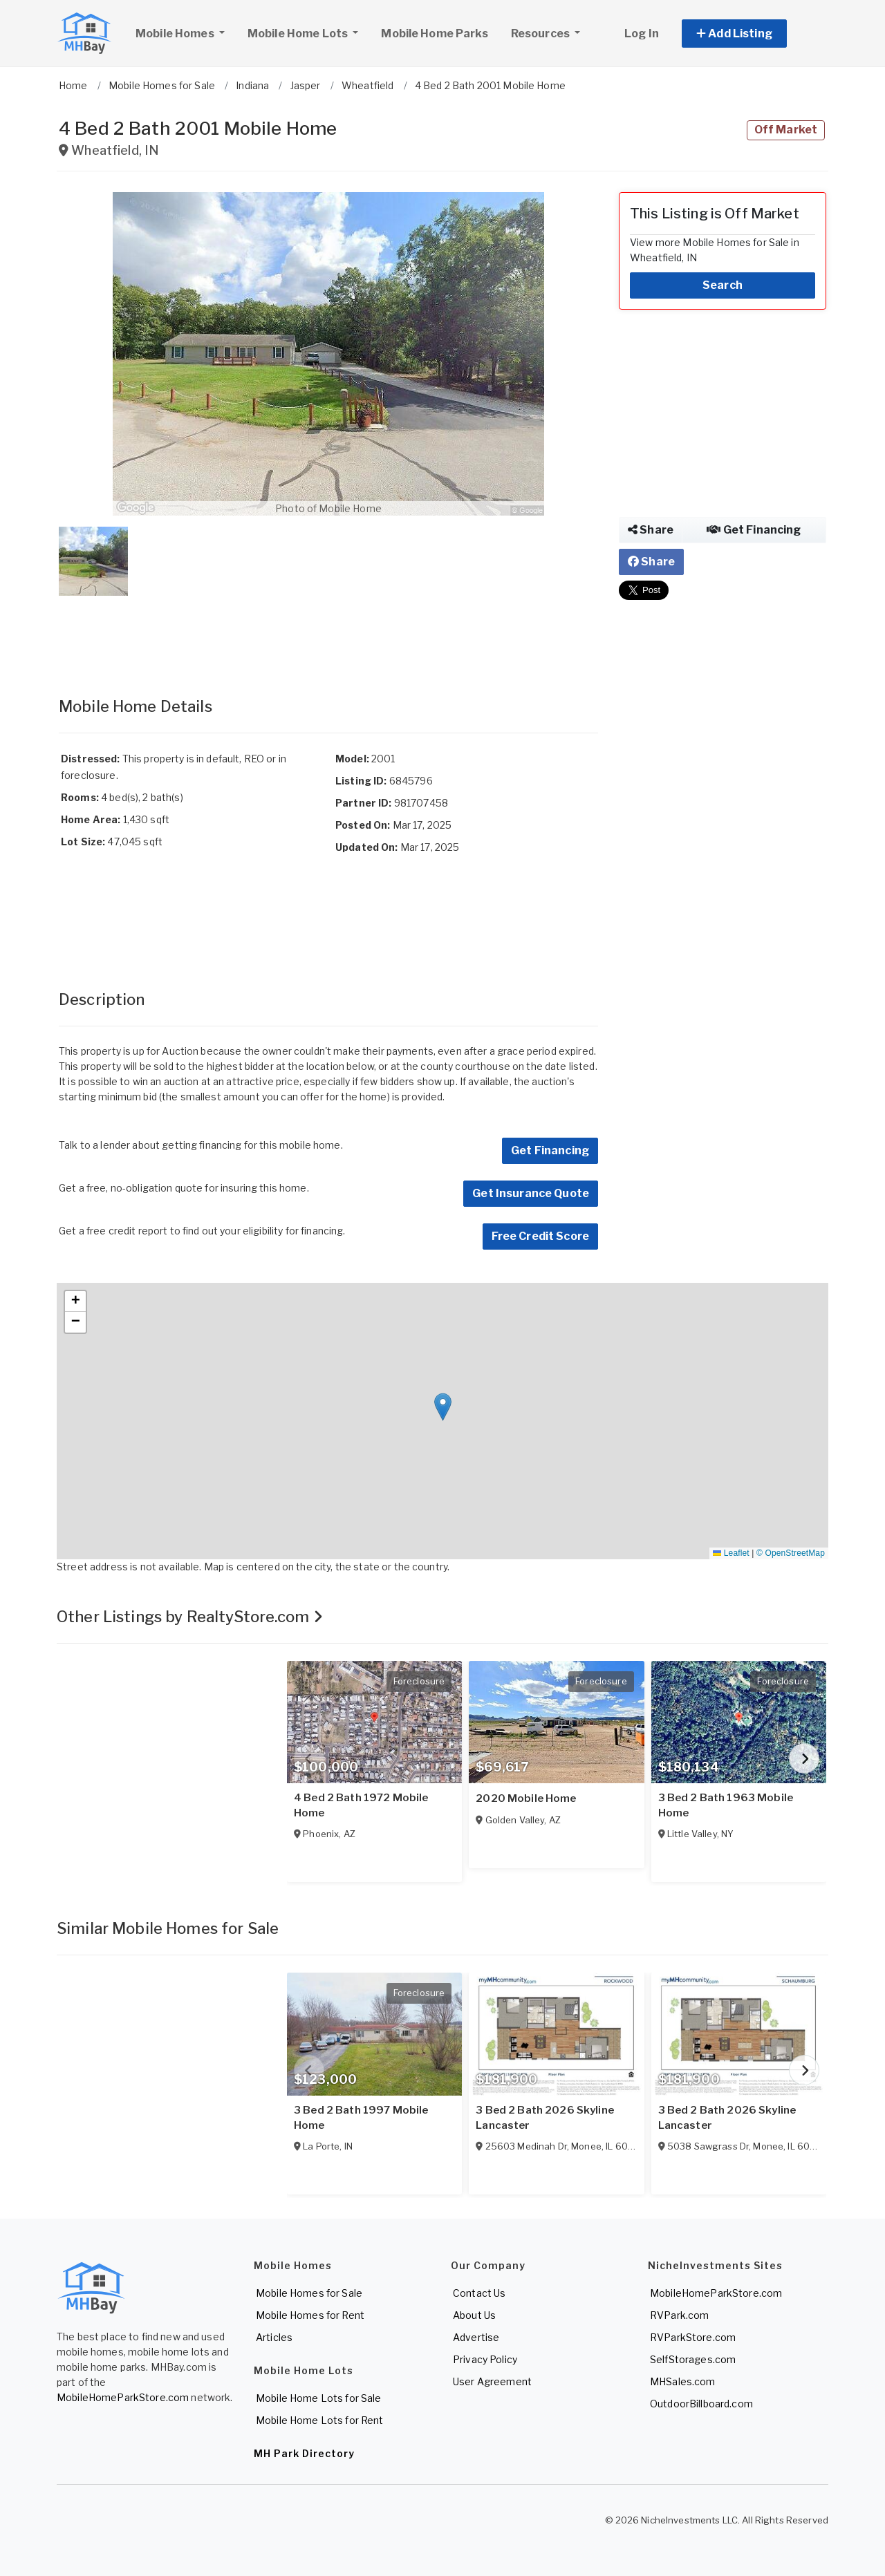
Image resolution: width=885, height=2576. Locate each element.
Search (722, 285)
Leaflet (731, 1553)
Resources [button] (541, 33)
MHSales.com (683, 2381)
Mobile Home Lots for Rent (320, 2420)
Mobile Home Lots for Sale (319, 2398)
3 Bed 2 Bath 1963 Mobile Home (725, 1805)
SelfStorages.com (693, 2359)
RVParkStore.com (693, 2337)
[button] (749, 33)
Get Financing (550, 1150)
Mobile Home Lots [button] (299, 33)
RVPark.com (679, 2315)
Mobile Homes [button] (185, 31)
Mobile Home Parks (434, 33)
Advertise (476, 2337)
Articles (274, 2337)
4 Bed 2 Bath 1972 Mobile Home (361, 1805)
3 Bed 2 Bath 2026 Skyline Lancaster (545, 2118)
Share (650, 529)
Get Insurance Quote (530, 1193)
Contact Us (479, 2293)
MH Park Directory (304, 2453)
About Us (474, 2315)
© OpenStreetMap (790, 1553)
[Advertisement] (328, 632)
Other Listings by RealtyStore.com (190, 1617)
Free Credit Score (540, 1236)
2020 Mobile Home (526, 1798)
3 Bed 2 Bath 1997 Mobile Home (361, 2118)
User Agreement (492, 2381)
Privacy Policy (485, 2359)
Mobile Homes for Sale (309, 2293)
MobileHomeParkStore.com (123, 2397)
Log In (641, 33)
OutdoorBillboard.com (701, 2403)
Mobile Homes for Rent (310, 2315)
